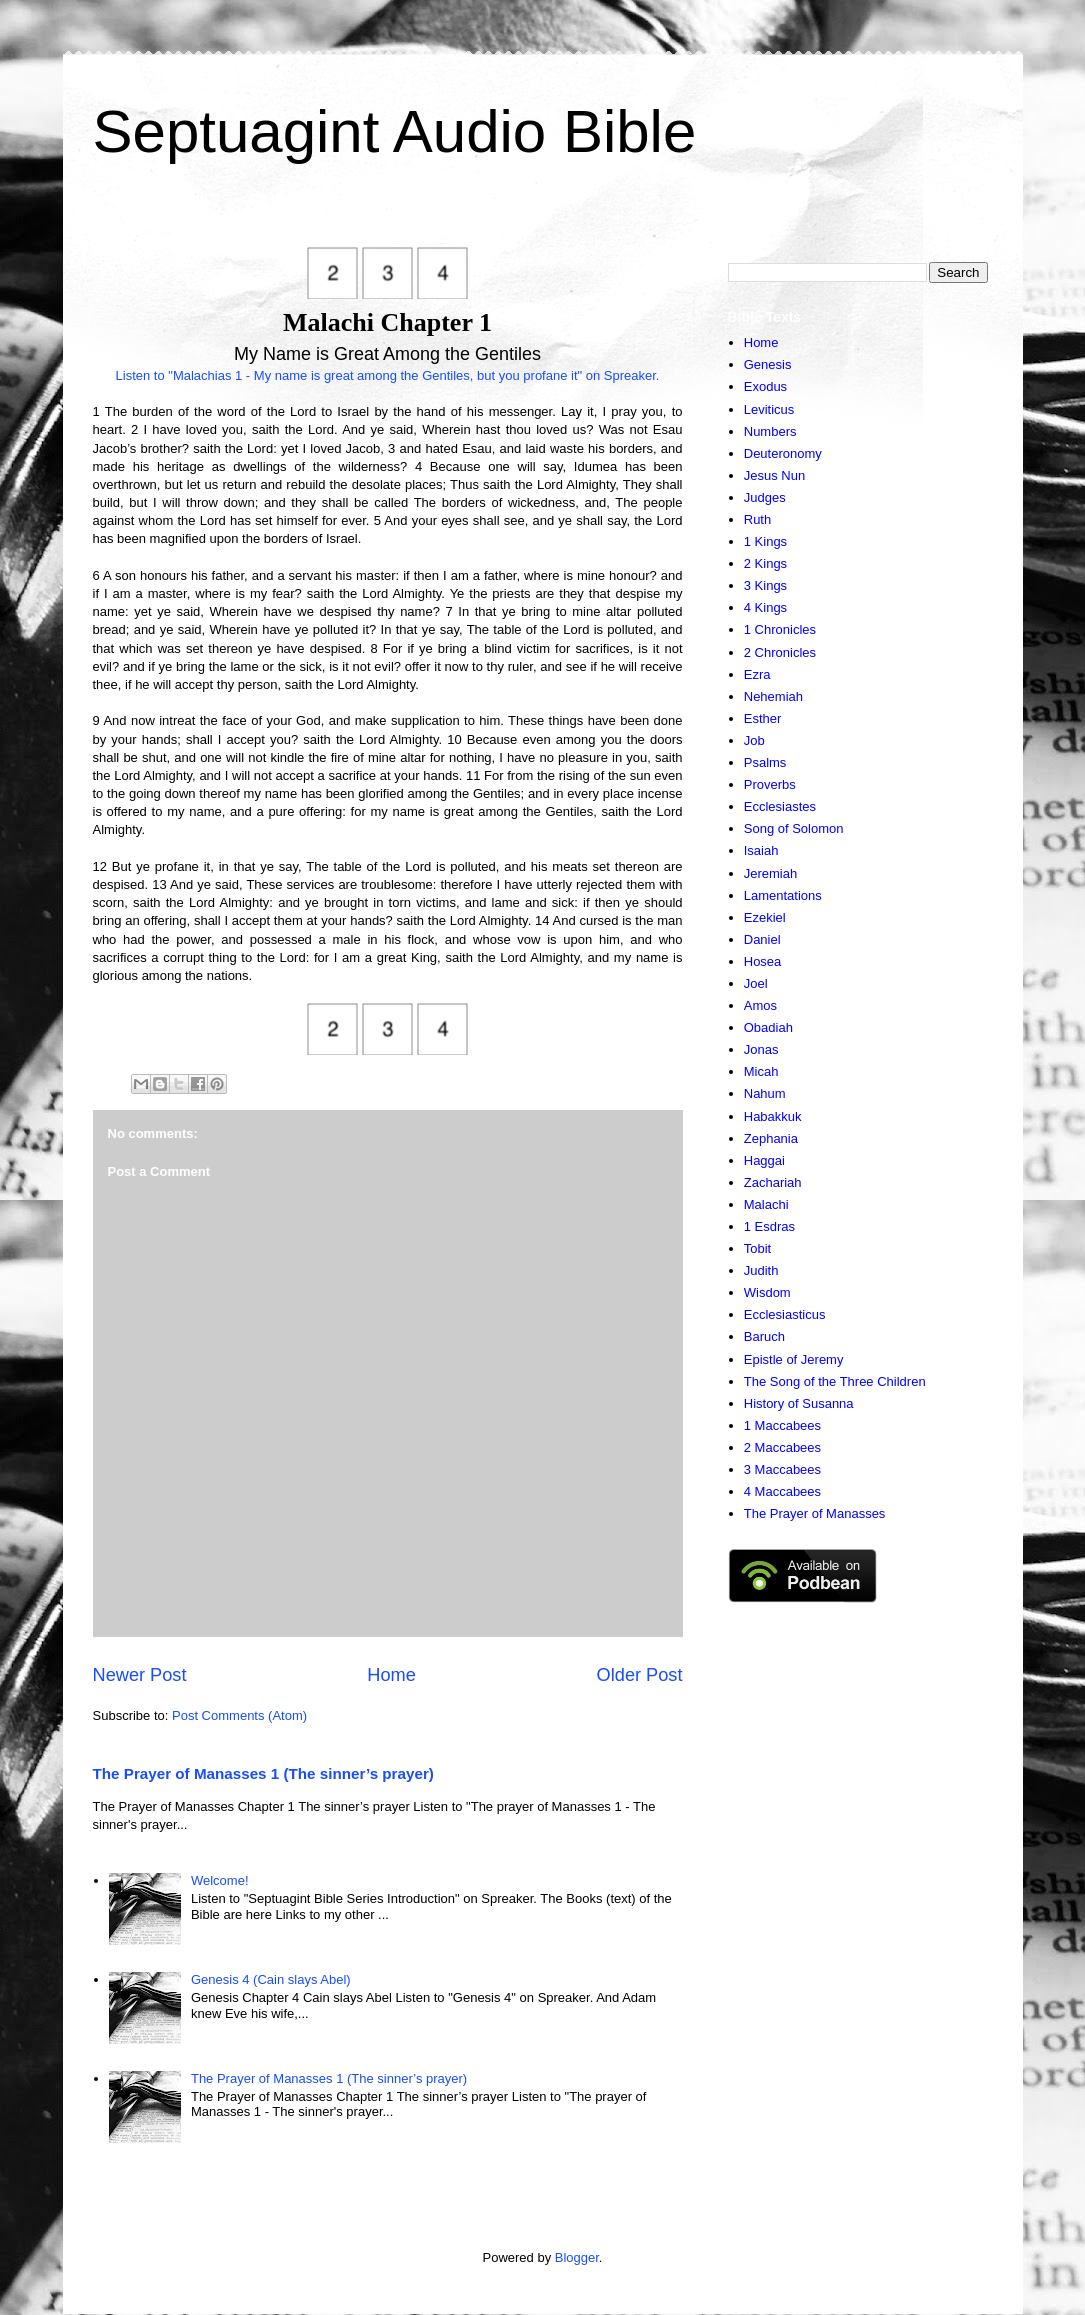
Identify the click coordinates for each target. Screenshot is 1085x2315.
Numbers (770, 431)
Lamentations (783, 895)
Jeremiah (770, 873)
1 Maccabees (782, 1425)
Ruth (757, 519)
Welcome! (220, 1880)
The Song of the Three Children (835, 1381)
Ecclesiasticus (785, 1314)
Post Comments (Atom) (239, 1715)
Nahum (765, 1093)
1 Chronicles (780, 629)
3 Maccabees (782, 1469)
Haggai (764, 1160)
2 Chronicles (780, 652)
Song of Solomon (794, 828)
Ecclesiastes (780, 806)
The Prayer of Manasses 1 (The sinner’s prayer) (263, 1773)
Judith (761, 1270)
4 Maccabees (782, 1491)
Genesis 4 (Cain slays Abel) (271, 1979)
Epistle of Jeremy (794, 1359)
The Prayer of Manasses (815, 1513)
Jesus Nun (774, 475)
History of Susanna (799, 1403)
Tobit (757, 1248)
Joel (756, 983)
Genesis (768, 364)
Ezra (757, 674)
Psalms (765, 762)
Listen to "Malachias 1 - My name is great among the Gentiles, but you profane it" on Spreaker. (388, 375)
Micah (761, 1071)
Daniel (762, 939)
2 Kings (765, 563)
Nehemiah (773, 696)
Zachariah (773, 1182)
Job (754, 740)
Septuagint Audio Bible (395, 131)
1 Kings (765, 541)
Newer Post (140, 1675)
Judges (765, 497)
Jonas (761, 1049)
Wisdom (767, 1292)
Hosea (763, 961)
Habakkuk (773, 1116)
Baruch (764, 1336)
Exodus (765, 386)
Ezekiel (765, 917)
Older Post (640, 1675)
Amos (760, 1005)
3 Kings (765, 585)
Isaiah (761, 850)
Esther (763, 718)
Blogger (577, 2257)
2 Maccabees (782, 1447)
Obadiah (768, 1027)
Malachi (766, 1204)
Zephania (771, 1138)
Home (391, 1675)
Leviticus (769, 409)
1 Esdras (769, 1226)
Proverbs (770, 784)
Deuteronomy (783, 453)
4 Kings (765, 607)
